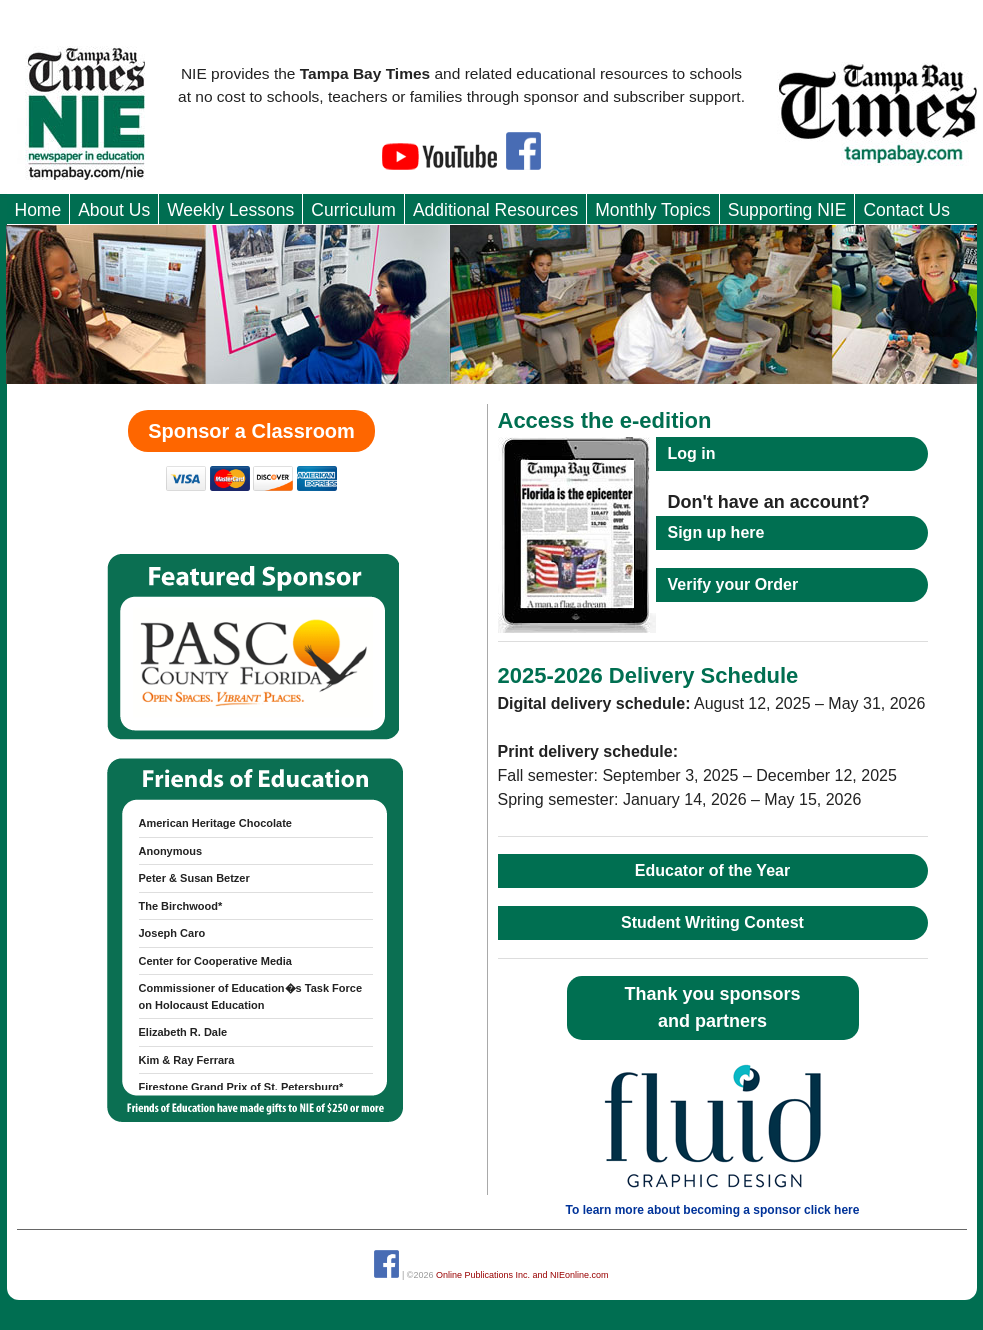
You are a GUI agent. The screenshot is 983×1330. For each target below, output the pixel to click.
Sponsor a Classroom (251, 431)
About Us (114, 210)
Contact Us (906, 210)
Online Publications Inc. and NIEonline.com (522, 1275)
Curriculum (353, 210)
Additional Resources (495, 210)
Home (38, 210)
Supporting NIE (787, 210)
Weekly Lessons (230, 210)
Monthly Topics (652, 210)
